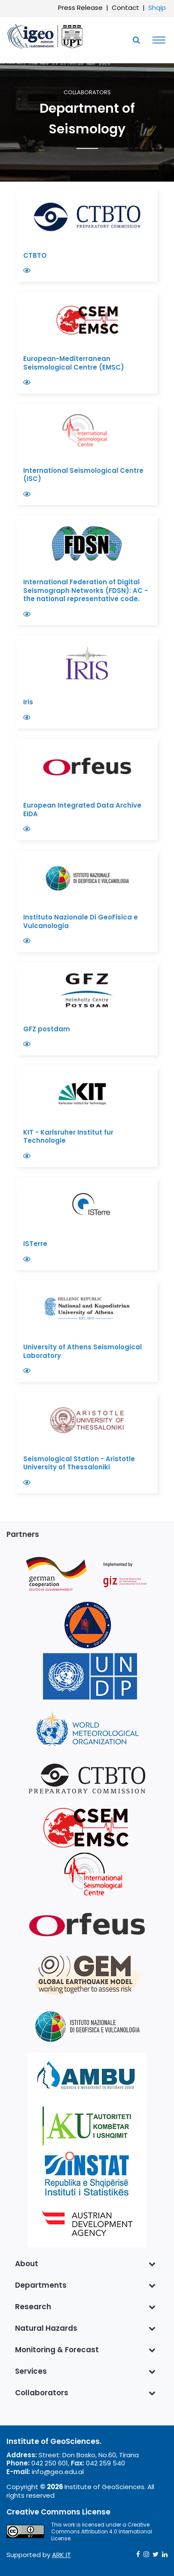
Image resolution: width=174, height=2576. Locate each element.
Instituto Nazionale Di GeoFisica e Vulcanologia (80, 921)
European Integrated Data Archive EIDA (82, 809)
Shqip (157, 7)
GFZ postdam (47, 1028)
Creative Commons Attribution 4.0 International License (101, 2531)
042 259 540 (105, 2463)
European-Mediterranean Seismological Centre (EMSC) (74, 363)
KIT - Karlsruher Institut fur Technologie (68, 1136)
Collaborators (87, 92)
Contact (125, 7)
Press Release (80, 7)
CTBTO (36, 255)
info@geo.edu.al (58, 2471)
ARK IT (61, 2554)
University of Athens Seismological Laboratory (82, 1351)
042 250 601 (49, 2463)
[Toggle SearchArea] (136, 40)
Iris (29, 701)
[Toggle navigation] (157, 40)
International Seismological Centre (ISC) (83, 475)
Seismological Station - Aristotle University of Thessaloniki (79, 1463)
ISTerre (36, 1243)
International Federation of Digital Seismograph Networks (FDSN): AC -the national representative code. (85, 590)
